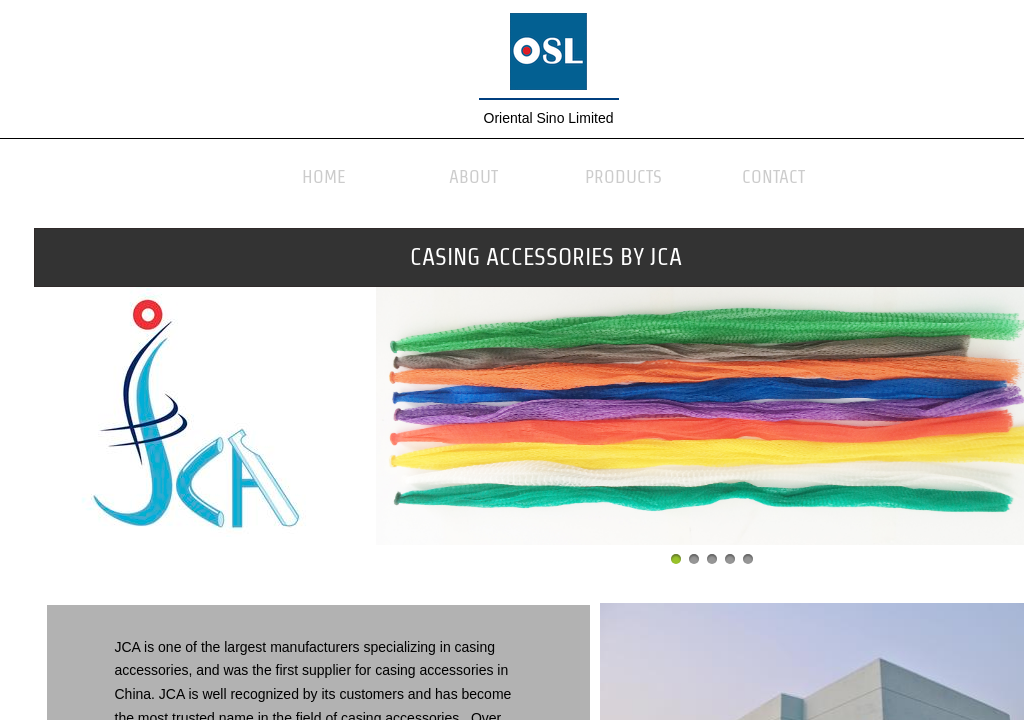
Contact (773, 176)
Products (623, 176)
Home (324, 176)
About (473, 176)
